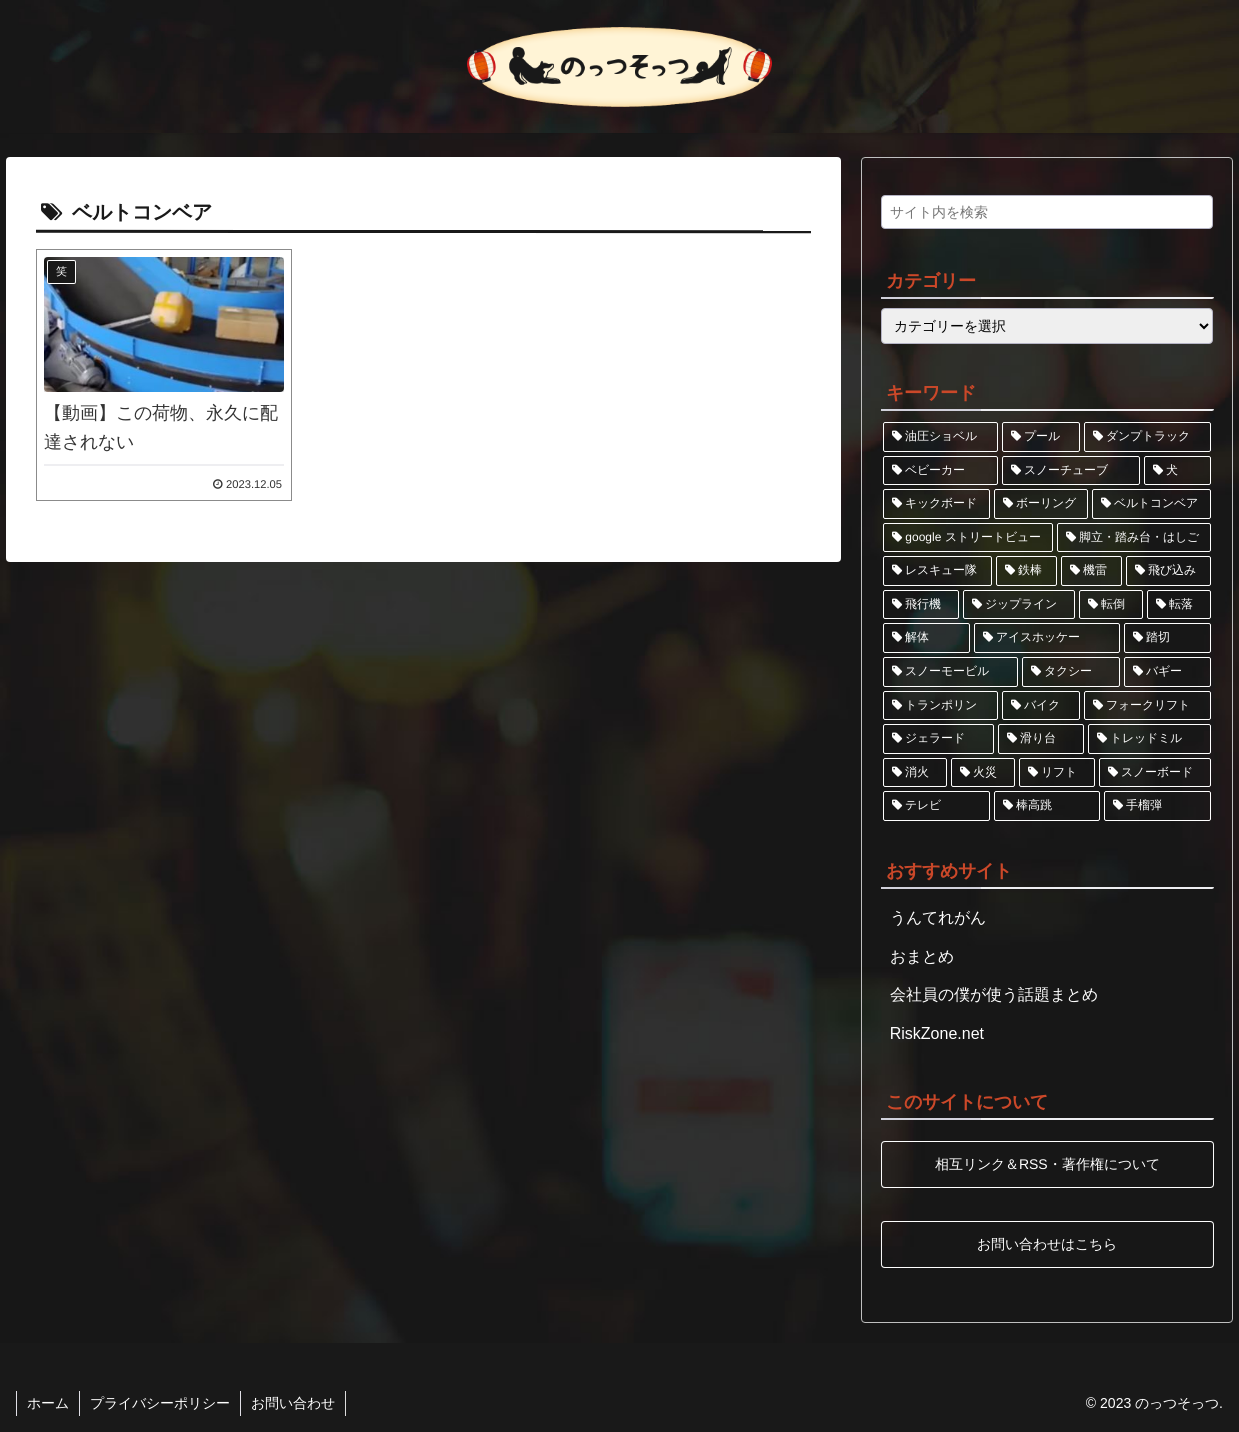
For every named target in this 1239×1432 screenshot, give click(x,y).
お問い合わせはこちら (1047, 1243)
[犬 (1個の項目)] (1177, 471)
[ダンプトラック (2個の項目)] (1147, 437)
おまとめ (922, 956)
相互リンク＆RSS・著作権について (1047, 1164)
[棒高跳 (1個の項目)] (1047, 806)
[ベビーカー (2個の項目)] (940, 471)
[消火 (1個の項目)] (915, 773)
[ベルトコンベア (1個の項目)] (1151, 504)
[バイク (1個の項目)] (1041, 706)
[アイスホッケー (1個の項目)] (1047, 638)
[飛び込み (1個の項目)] (1168, 571)
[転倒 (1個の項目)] (1111, 605)
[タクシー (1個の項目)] (1071, 672)
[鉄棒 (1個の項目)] (1026, 571)
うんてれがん (938, 917)
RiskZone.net (937, 1033)
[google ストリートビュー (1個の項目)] (968, 538)
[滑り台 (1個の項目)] (1041, 739)
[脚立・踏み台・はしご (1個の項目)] (1134, 538)
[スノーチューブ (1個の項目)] (1071, 471)
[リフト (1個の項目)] (1057, 773)
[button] (1192, 217)
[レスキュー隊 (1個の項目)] (937, 571)
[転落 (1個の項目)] (1179, 605)
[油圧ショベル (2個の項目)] (940, 437)
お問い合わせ (293, 1403)
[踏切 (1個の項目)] (1167, 638)
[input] (1047, 212)
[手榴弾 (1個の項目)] (1157, 806)
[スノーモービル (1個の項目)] (950, 672)
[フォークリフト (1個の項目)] (1147, 706)
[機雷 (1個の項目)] (1091, 571)
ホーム (48, 1403)
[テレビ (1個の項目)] (936, 806)
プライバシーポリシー (160, 1403)
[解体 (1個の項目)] (926, 638)
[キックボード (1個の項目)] (936, 504)
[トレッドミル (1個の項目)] (1149, 739)
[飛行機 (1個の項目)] (921, 605)
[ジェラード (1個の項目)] (938, 739)
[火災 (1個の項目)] (983, 773)
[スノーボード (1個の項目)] (1155, 773)
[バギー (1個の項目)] (1167, 672)
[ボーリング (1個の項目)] (1041, 504)
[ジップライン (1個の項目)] (1019, 605)
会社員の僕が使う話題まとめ (994, 994)
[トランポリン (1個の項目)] (940, 706)
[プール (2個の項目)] (1041, 437)
